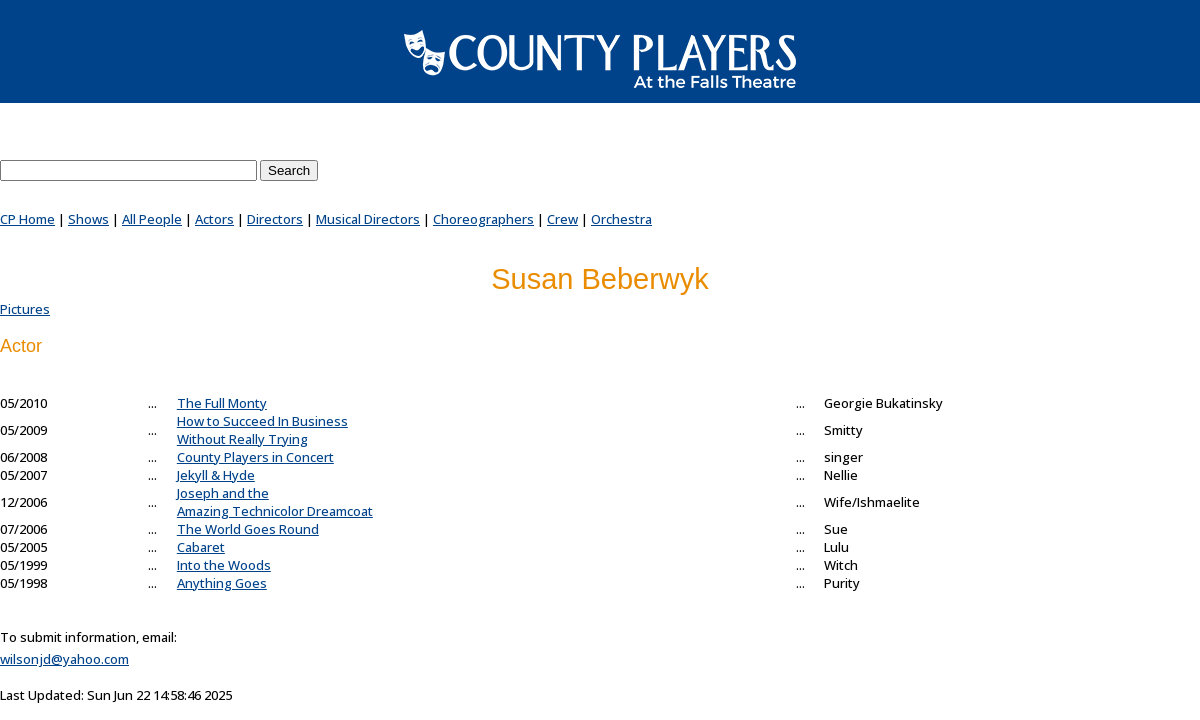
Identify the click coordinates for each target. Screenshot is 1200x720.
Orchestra (621, 219)
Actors (214, 219)
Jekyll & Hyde (216, 475)
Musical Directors (368, 219)
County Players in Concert (255, 457)
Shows (88, 219)
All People (152, 219)
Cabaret (201, 547)
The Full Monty (222, 403)
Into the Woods (224, 565)
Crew (562, 219)
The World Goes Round (248, 529)
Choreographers (483, 219)
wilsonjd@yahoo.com (64, 659)
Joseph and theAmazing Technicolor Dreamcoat (275, 502)
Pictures (25, 309)
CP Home (27, 219)
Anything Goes (222, 583)
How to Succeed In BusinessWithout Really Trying (262, 430)
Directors (275, 219)
